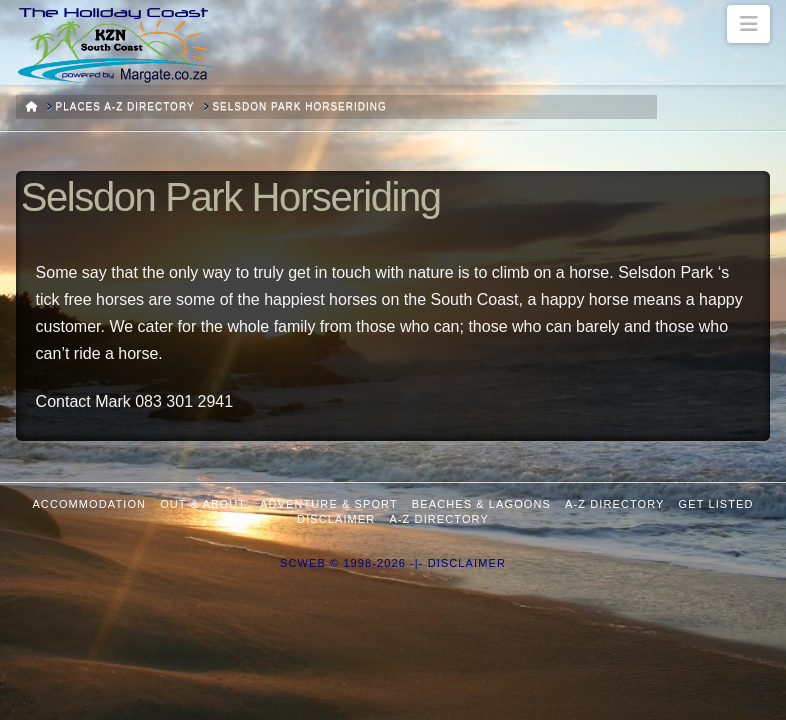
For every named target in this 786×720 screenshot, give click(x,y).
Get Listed (716, 504)
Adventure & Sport (329, 504)
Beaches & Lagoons (481, 504)
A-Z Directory (614, 504)
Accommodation (89, 504)
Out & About (203, 504)
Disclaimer (336, 519)
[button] (748, 24)
